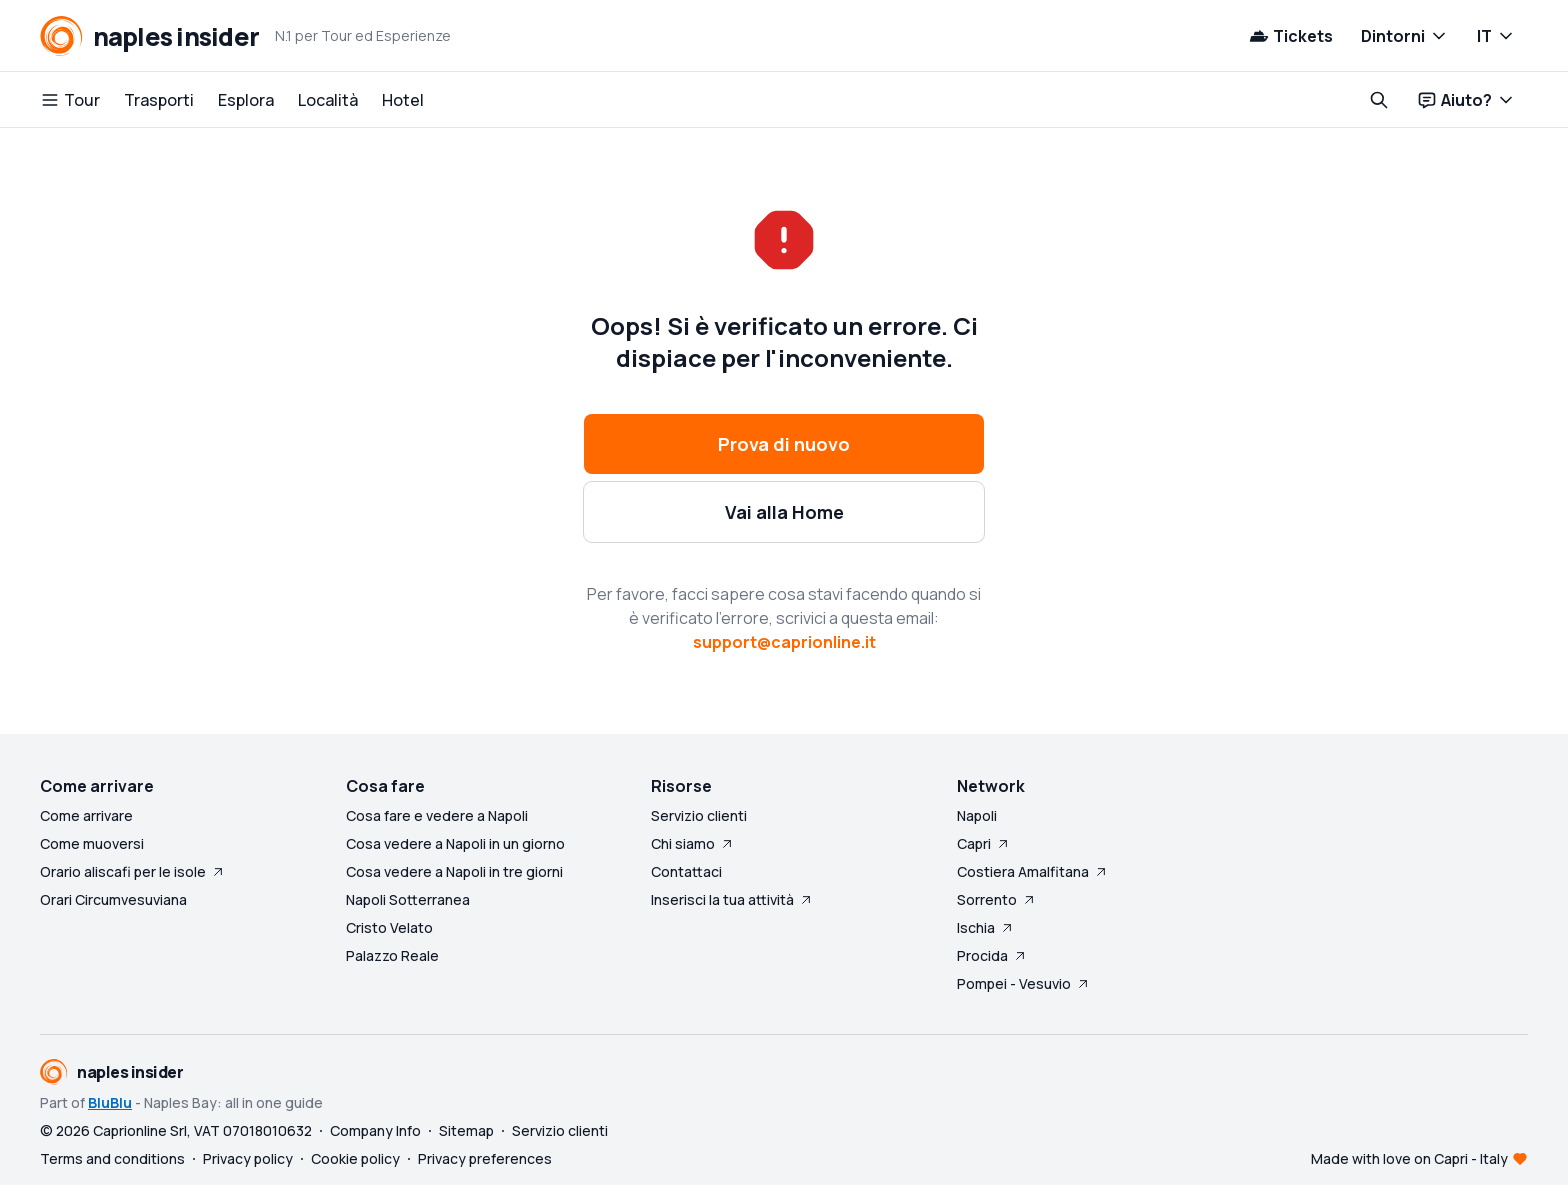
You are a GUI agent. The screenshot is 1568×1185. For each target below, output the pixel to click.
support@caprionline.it (784, 642)
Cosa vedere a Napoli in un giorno (455, 843)
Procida (992, 955)
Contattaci (686, 871)
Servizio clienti (699, 815)
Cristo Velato (389, 927)
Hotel (403, 100)
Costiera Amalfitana (1033, 871)
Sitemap (466, 1130)
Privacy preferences (485, 1158)
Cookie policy (355, 1158)
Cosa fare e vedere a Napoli (437, 815)
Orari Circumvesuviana (113, 899)
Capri (984, 843)
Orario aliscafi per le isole (133, 871)
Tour (70, 100)
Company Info (375, 1130)
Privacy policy (248, 1158)
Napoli (977, 815)
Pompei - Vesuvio (1024, 983)
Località (328, 100)
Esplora (246, 100)
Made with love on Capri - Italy (1409, 1158)
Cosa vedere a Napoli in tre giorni (454, 871)
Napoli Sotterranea (408, 899)
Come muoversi (92, 843)
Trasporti (159, 100)
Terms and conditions (112, 1158)
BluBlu (110, 1102)
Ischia (986, 927)
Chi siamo (693, 843)
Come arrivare (86, 815)
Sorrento (997, 899)
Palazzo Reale (392, 955)
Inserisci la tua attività (732, 899)
